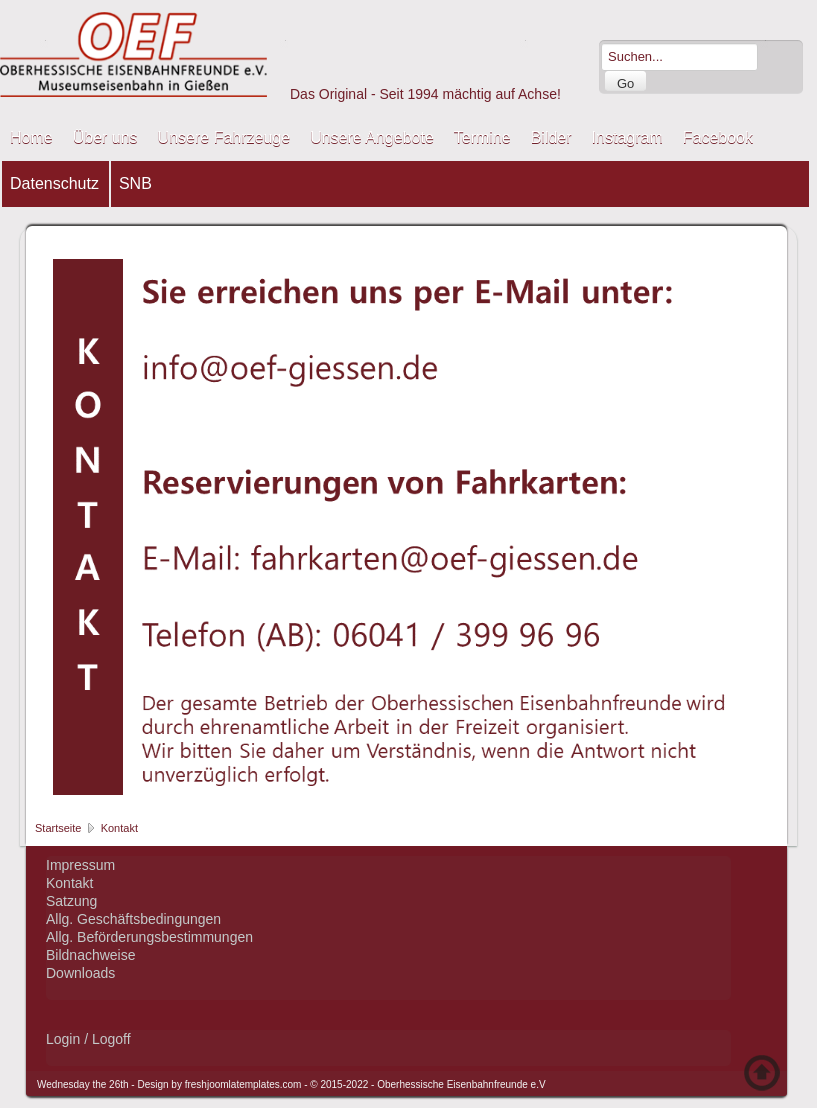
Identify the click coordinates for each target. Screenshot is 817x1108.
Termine (482, 137)
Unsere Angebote (372, 137)
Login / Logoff (88, 1039)
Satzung (71, 901)
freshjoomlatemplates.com (243, 1084)
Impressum (80, 865)
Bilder (551, 137)
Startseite (58, 828)
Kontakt (69, 883)
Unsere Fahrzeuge (224, 137)
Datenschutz (54, 183)
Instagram (627, 137)
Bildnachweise (91, 955)
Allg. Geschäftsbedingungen (133, 919)
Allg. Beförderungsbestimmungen (149, 937)
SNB (135, 183)
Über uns (105, 137)
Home (31, 137)
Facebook (718, 137)
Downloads (80, 973)
